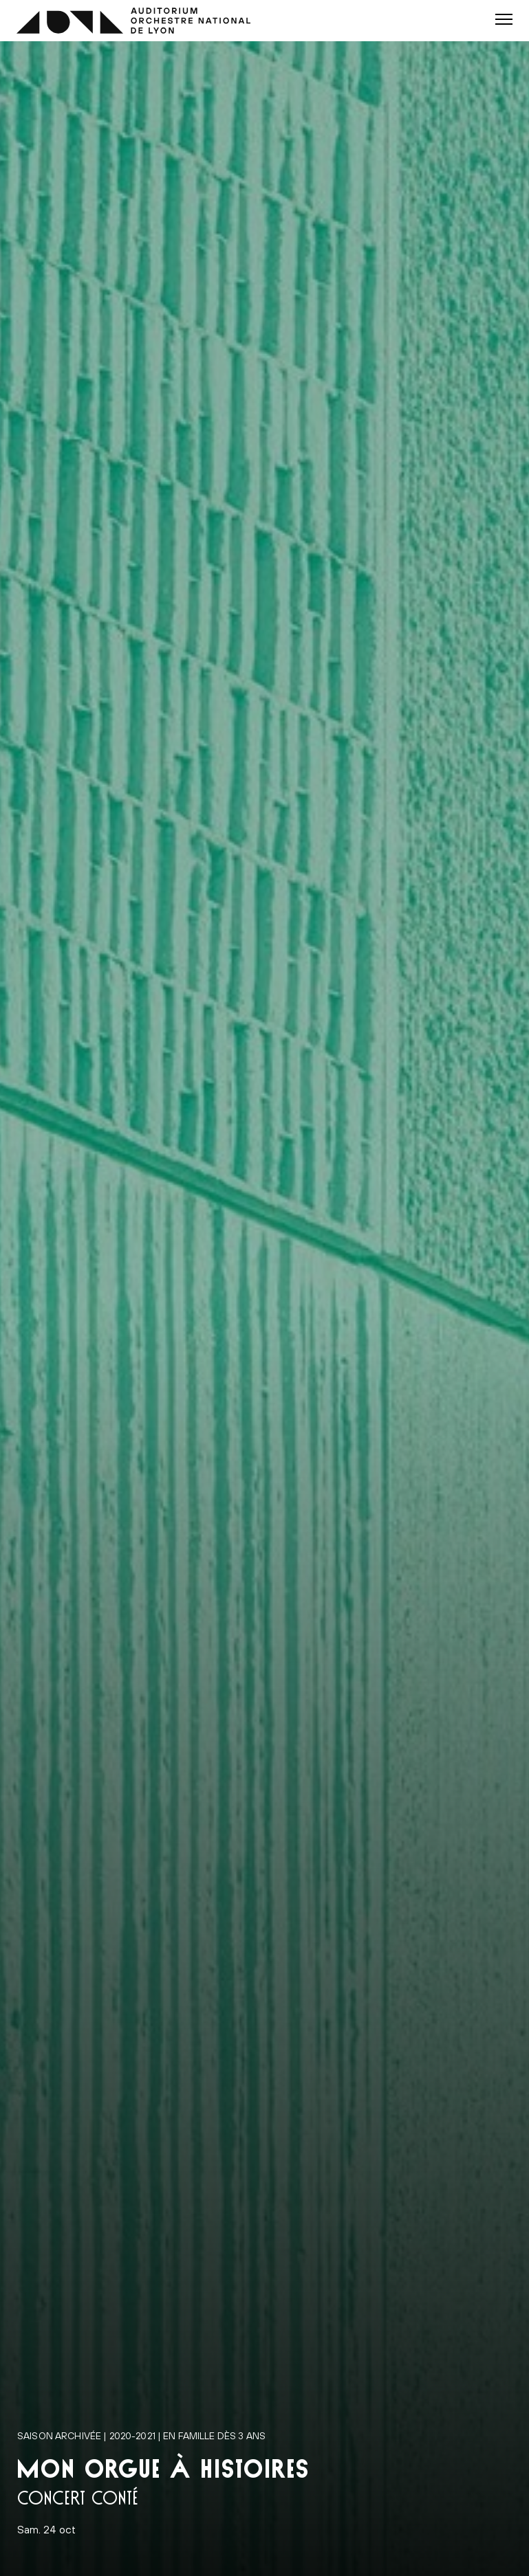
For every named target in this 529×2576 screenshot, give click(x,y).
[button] (503, 19)
